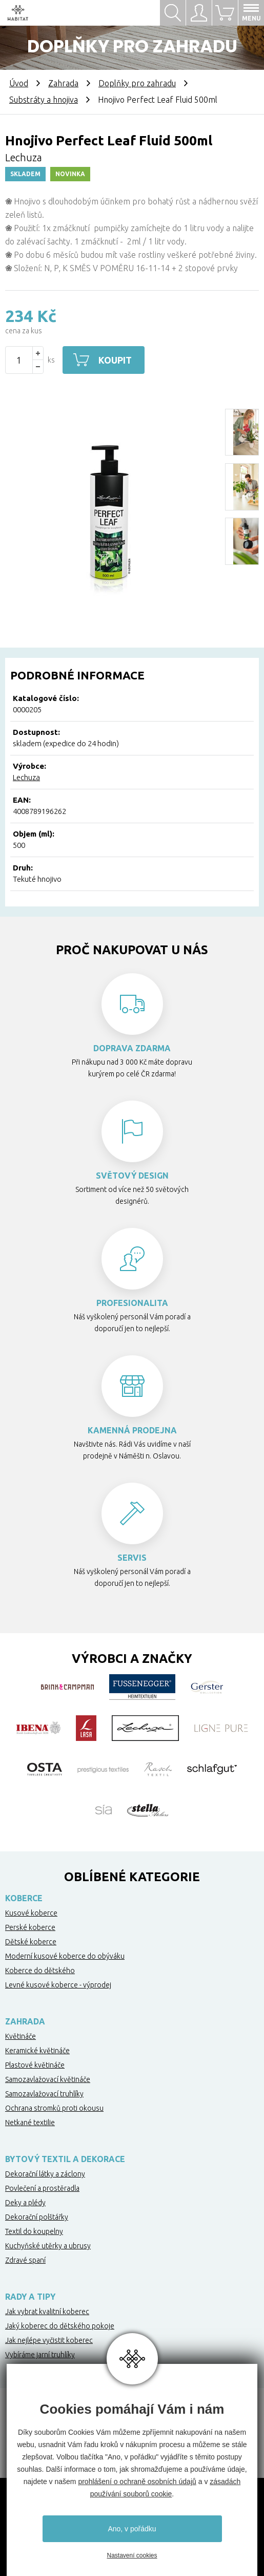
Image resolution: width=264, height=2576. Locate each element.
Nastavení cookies (132, 2555)
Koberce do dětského (40, 1970)
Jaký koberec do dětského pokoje (59, 2326)
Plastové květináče (35, 2065)
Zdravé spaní (25, 2260)
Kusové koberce (31, 1913)
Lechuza (26, 777)
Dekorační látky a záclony (45, 2174)
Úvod (18, 83)
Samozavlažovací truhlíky (44, 2094)
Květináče (20, 2036)
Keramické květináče (37, 2051)
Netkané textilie (30, 2122)
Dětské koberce (30, 1942)
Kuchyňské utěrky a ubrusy (48, 2246)
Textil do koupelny (34, 2231)
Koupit (115, 360)
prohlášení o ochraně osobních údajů (137, 2481)
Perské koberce (30, 1927)
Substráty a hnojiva (43, 99)
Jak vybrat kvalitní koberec (47, 2311)
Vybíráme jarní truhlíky (40, 2355)
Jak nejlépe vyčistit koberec (49, 2340)
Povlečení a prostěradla (42, 2188)
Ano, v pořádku (132, 2529)
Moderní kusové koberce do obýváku (65, 1956)
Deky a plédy (25, 2203)
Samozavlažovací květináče (47, 2079)
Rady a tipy (30, 2296)
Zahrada (63, 83)
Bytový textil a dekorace (65, 2159)
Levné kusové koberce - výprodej (58, 1985)
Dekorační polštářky (36, 2217)
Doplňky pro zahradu (137, 83)
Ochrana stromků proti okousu (54, 2108)
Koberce (24, 1898)
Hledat (173, 13)
